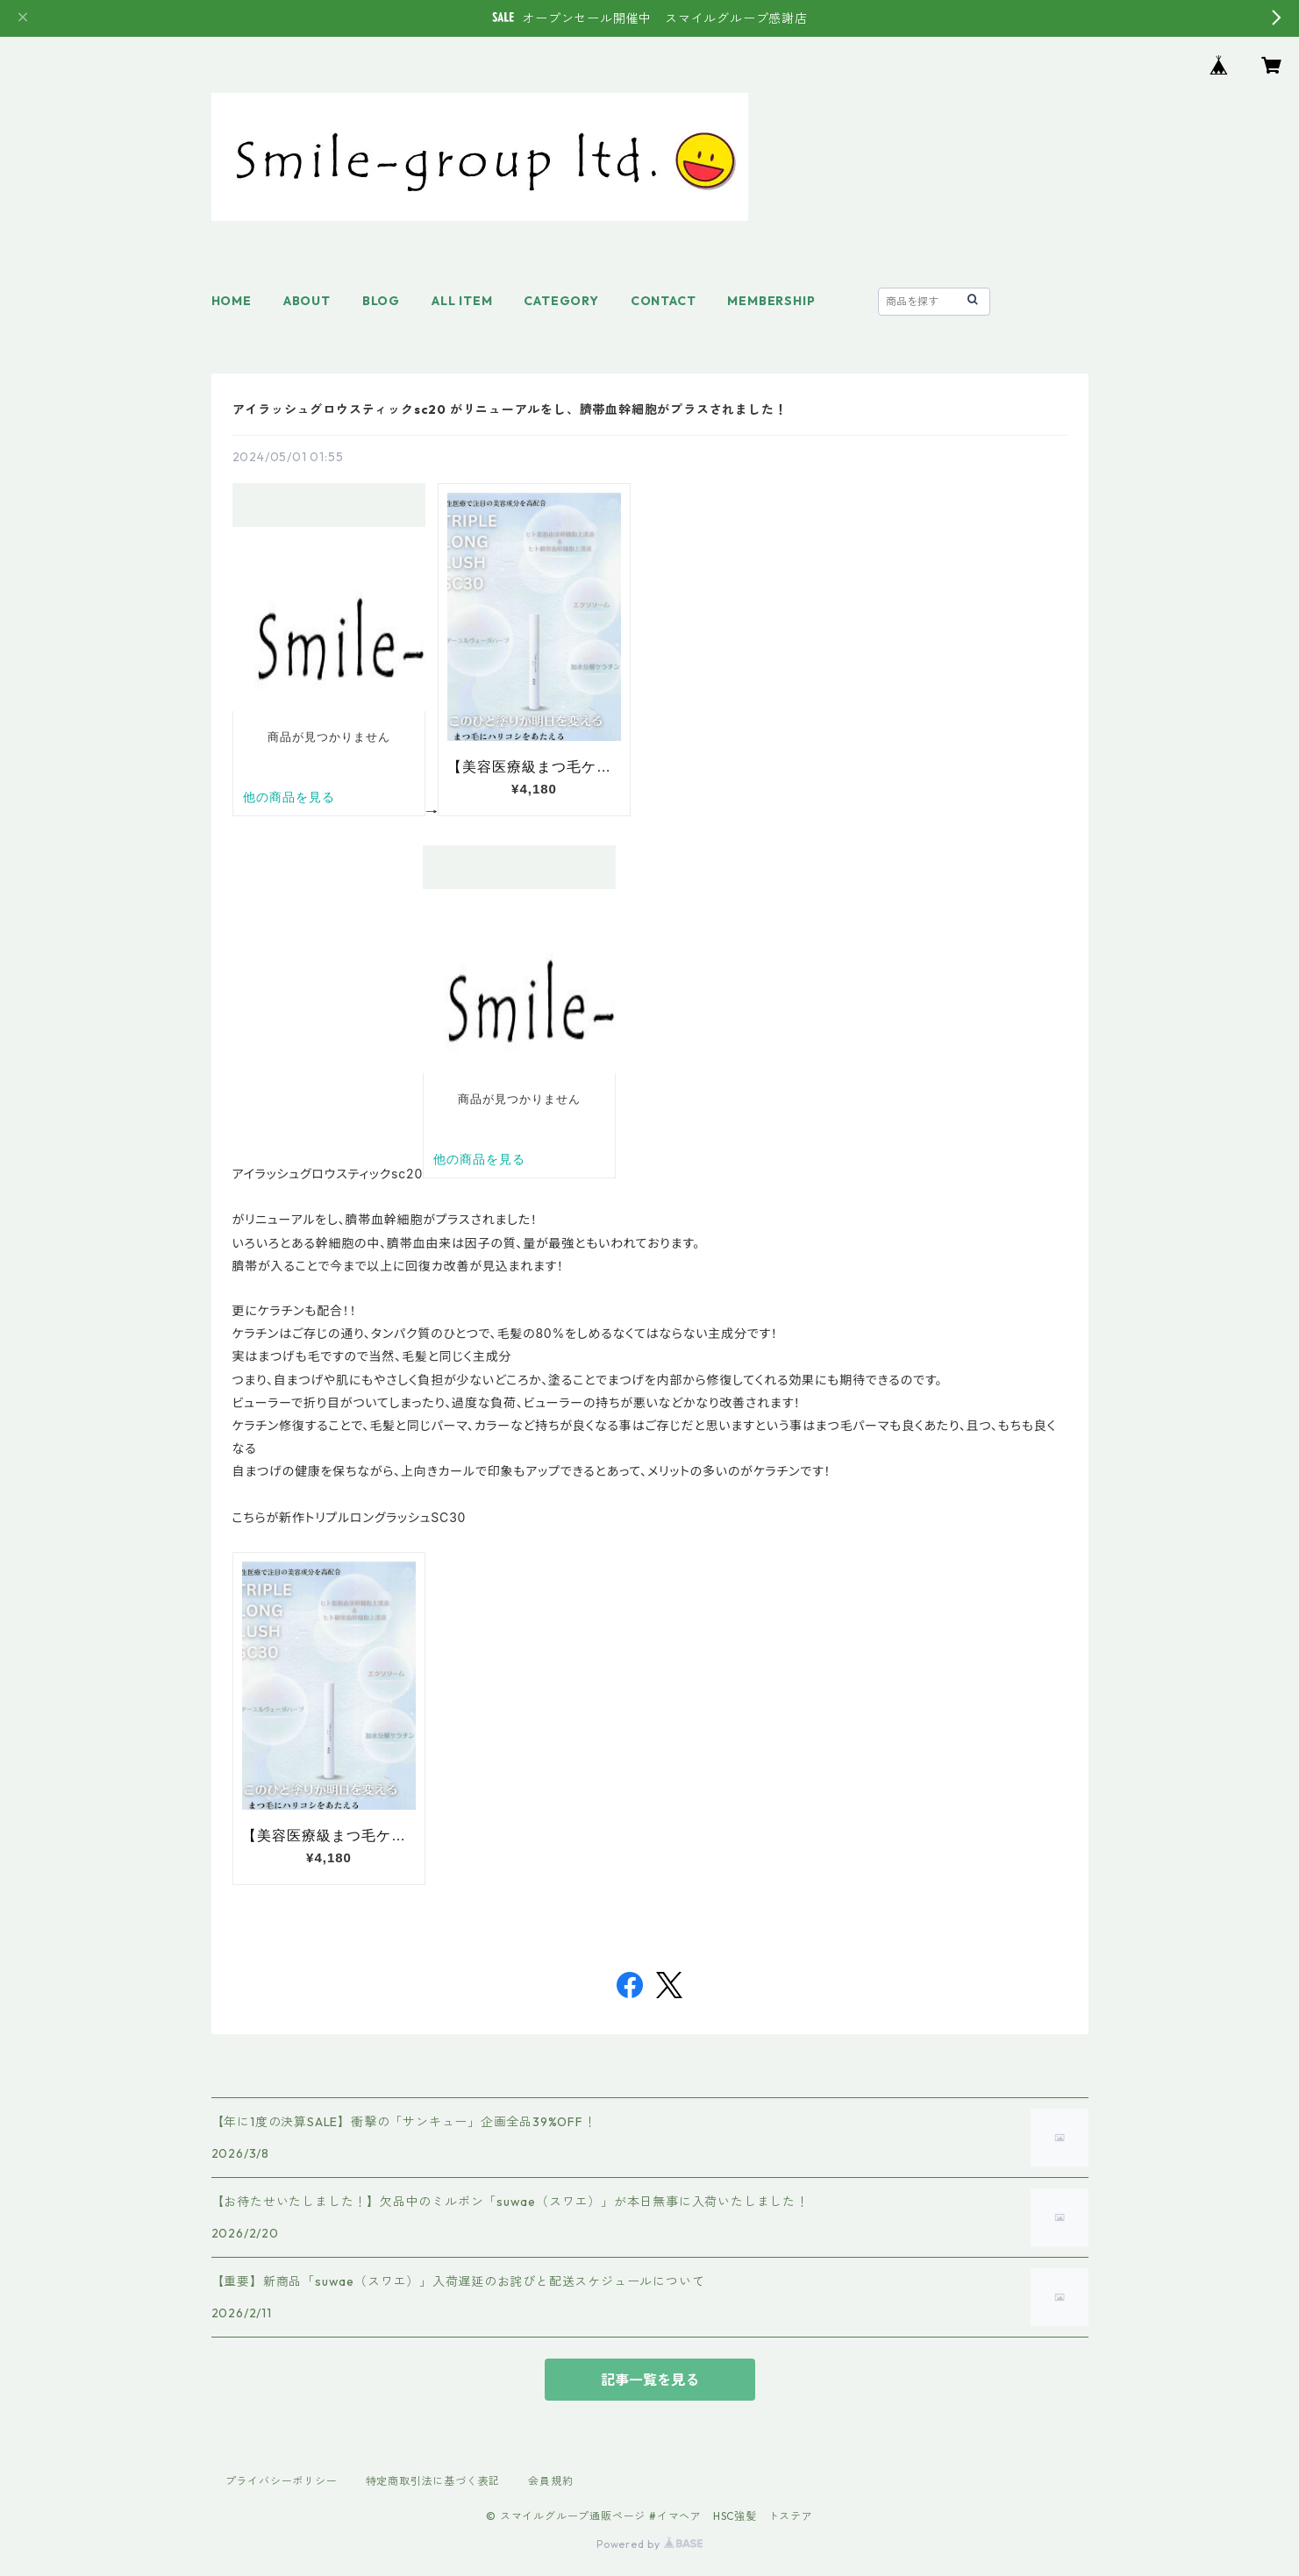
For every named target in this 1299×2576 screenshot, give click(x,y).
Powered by (649, 2544)
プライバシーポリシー (281, 2480)
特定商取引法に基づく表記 (433, 2480)
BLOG (381, 301)
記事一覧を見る (650, 2379)
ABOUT (307, 301)
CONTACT (663, 301)
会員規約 (550, 2480)
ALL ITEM (462, 301)
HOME (231, 301)
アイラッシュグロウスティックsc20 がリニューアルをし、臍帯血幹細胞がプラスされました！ (510, 409)
